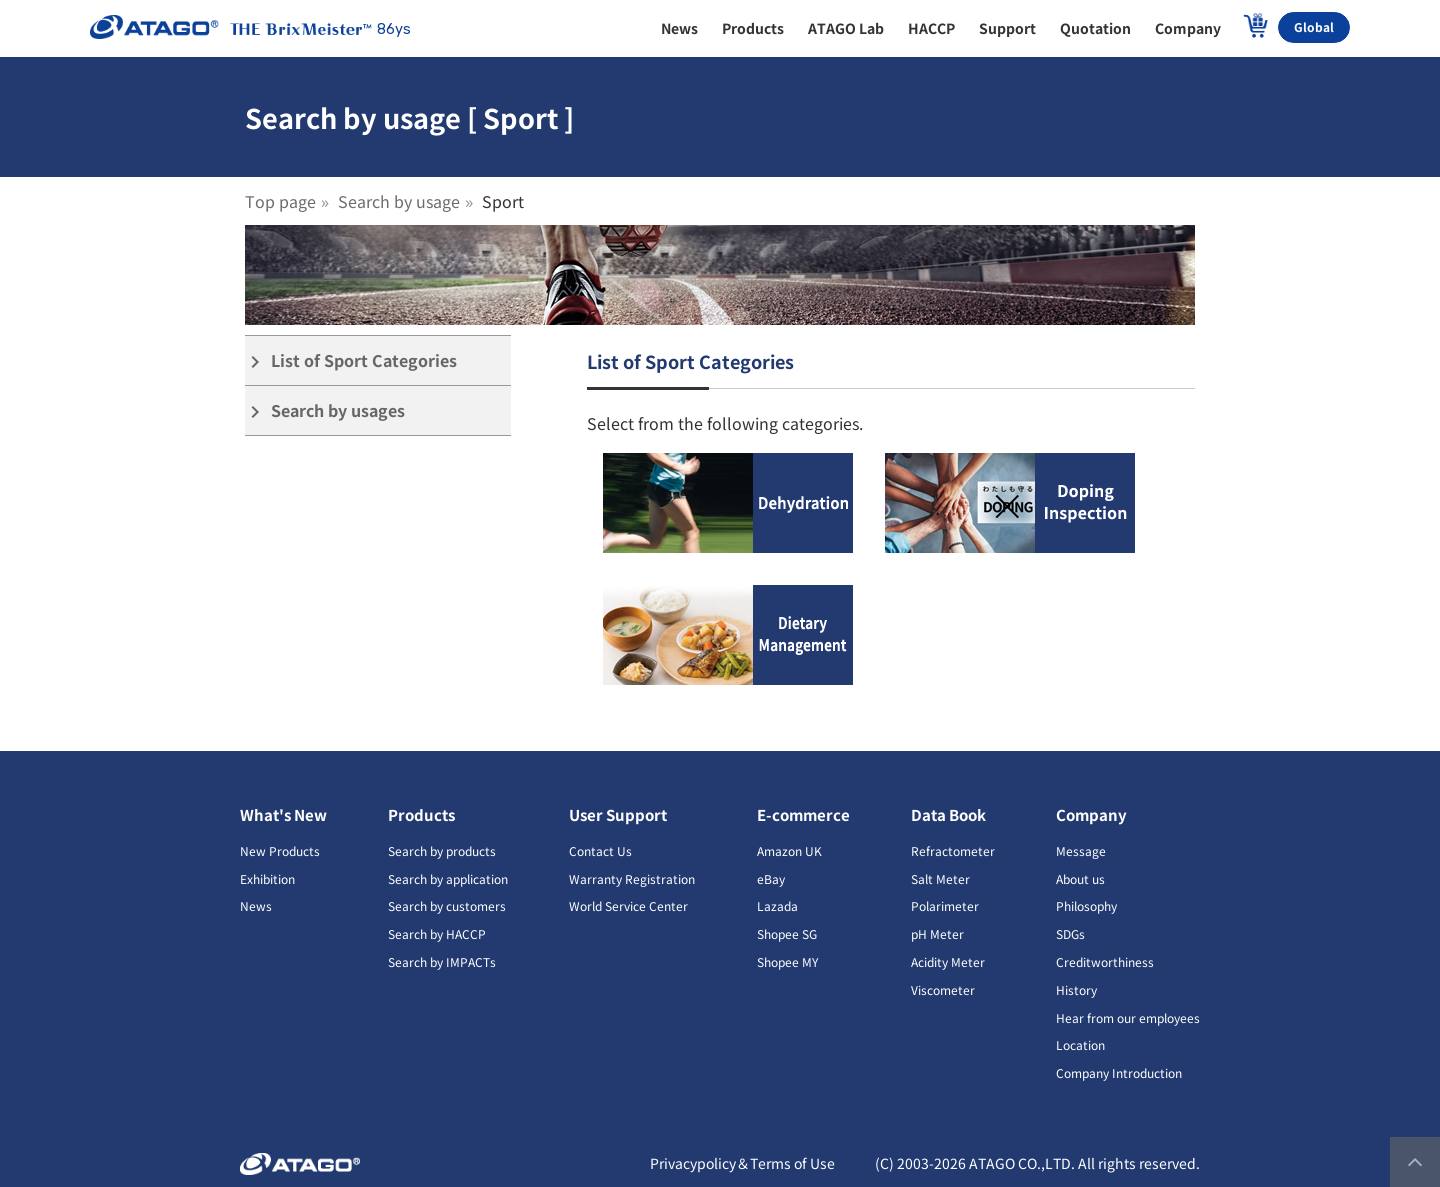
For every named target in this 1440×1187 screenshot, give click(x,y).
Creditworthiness (1105, 961)
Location (1080, 1044)
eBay (771, 878)
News (256, 905)
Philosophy (1086, 905)
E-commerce (803, 814)
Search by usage (399, 201)
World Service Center (628, 905)
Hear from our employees (1128, 1017)
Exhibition (267, 878)
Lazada (777, 905)
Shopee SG (787, 933)
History (1076, 989)
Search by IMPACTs (442, 961)
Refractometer (953, 850)
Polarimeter (945, 905)
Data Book (948, 814)
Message (1081, 850)
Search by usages (325, 410)
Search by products (442, 850)
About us (1080, 878)
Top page (280, 201)
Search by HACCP (437, 933)
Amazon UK (789, 850)
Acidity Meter (948, 961)
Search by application (448, 878)
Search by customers (447, 905)
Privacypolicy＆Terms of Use (742, 1163)
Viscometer (943, 989)
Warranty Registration (632, 878)
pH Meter (937, 933)
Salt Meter (940, 878)
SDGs (1070, 933)
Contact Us (600, 850)
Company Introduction (1119, 1072)
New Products (280, 850)
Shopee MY (787, 961)
